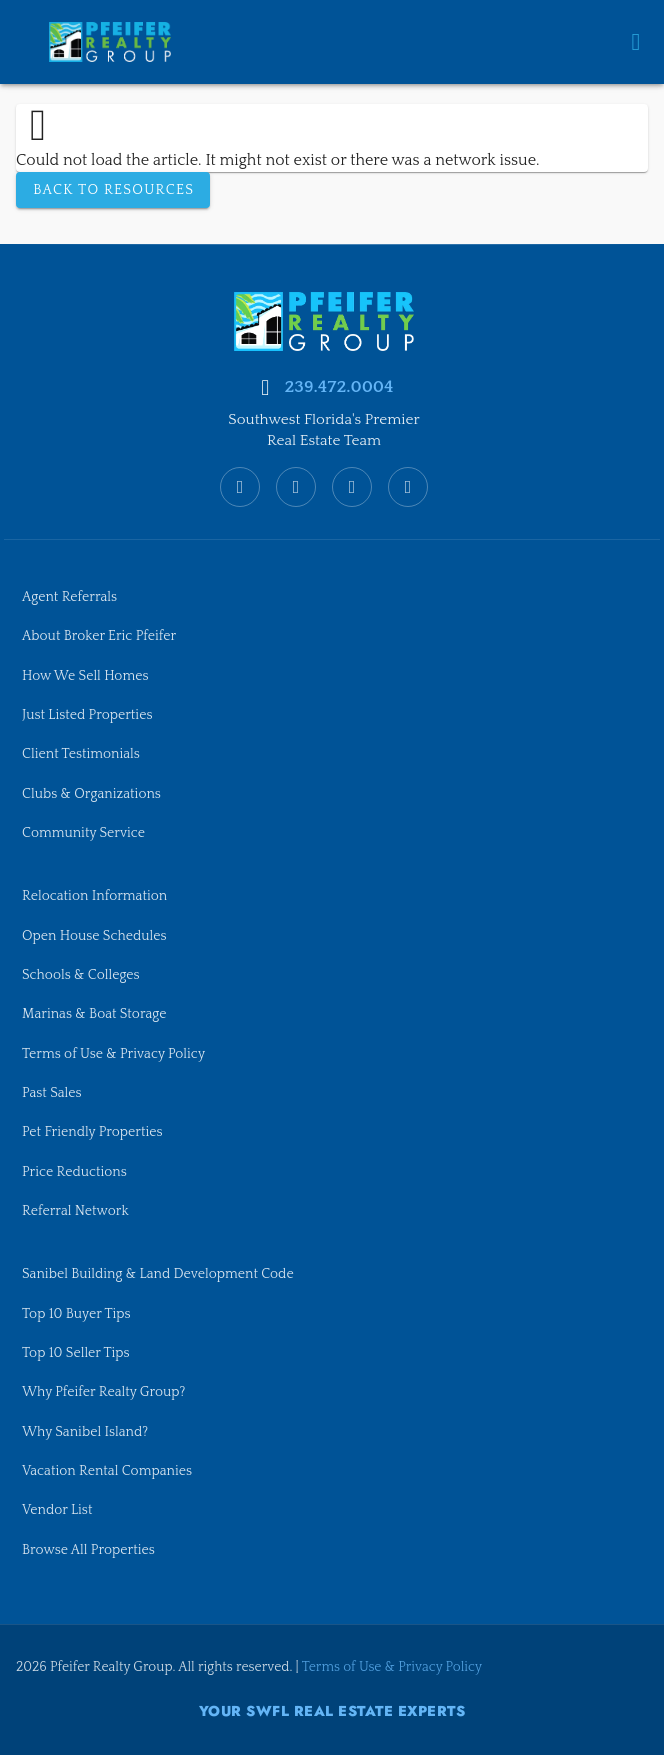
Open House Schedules (97, 924)
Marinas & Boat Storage (97, 1004)
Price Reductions (76, 1164)
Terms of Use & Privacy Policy (117, 1044)
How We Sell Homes (88, 659)
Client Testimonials (83, 739)
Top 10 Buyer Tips (78, 1309)
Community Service (86, 819)
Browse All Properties (91, 1550)
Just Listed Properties (90, 699)
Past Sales (53, 1084)
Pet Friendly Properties (95, 1124)
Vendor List (58, 1510)
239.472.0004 (338, 367)
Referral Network (77, 1205)
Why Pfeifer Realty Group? (107, 1389)
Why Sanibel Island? (88, 1429)
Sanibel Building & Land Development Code (163, 1269)
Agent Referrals (71, 578)
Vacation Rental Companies (110, 1470)
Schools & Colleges (83, 964)
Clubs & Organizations (94, 779)
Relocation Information (97, 883)
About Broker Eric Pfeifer (102, 618)
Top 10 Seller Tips (78, 1349)
